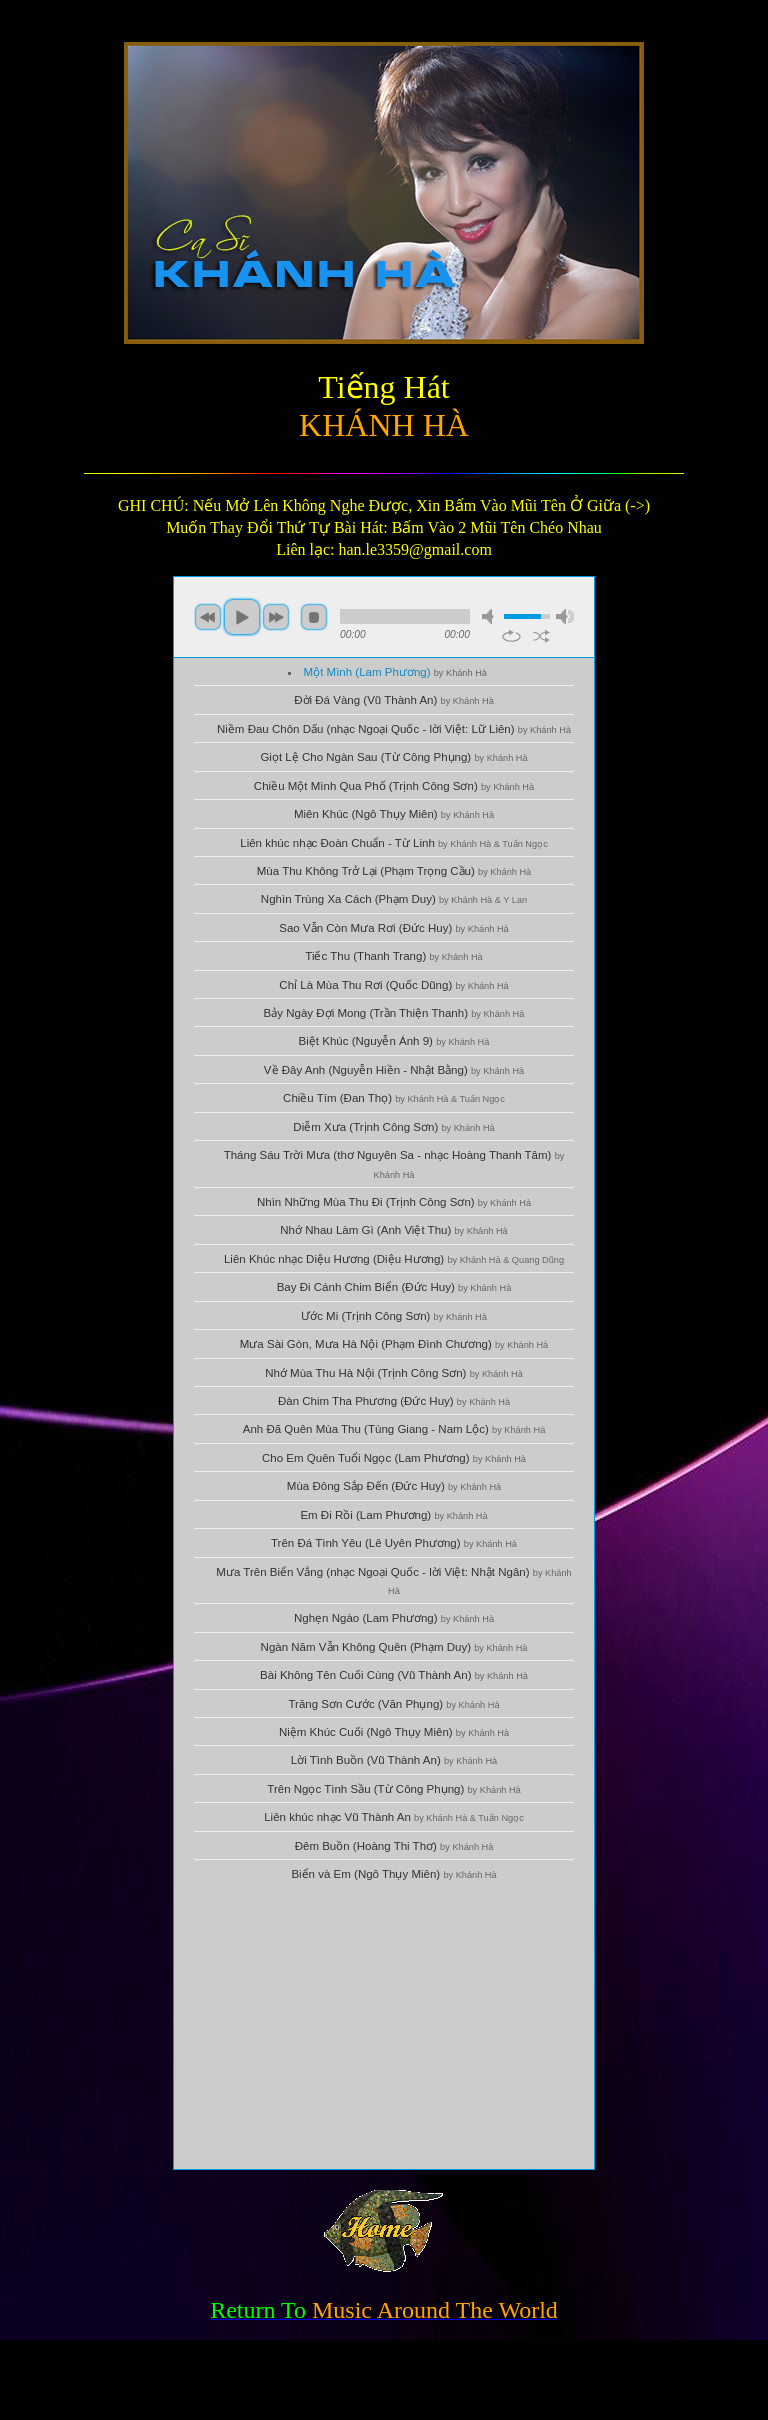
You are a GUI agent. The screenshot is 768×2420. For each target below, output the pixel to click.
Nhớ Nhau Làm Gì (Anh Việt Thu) (393, 1230)
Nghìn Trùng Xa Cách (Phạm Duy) (394, 899)
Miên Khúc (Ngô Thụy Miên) (394, 814)
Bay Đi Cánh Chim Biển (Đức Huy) (394, 1287)
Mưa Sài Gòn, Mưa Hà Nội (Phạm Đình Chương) (394, 1344)
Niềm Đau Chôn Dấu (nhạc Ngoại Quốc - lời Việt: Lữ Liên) (394, 729)
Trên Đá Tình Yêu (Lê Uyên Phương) (394, 1543)
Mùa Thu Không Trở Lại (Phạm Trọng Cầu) (394, 871)
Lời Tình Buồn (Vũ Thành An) (394, 1760)
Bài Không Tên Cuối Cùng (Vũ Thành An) (394, 1675)
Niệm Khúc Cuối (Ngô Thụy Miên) (394, 1732)
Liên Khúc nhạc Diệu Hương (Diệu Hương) (394, 1259)
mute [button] (491, 616)
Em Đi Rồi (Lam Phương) (393, 1515)
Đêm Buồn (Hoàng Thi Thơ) (394, 1846)
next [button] (276, 617)
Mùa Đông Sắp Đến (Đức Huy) (394, 1486)
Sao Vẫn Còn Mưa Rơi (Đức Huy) (393, 928)
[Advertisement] (384, 2029)
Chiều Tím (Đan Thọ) (394, 1098)
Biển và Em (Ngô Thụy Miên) (393, 1874)
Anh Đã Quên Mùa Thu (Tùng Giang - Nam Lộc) (394, 1429)
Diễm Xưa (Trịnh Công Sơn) (393, 1127)
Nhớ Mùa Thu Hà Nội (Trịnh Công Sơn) (394, 1373)
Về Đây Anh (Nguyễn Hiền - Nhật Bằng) (394, 1070)
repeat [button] (511, 636)
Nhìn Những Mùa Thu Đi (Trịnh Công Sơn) (394, 1202)
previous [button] (208, 617)
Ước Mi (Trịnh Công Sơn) (394, 1316)
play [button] (242, 617)
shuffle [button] (541, 636)
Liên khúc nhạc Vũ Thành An (394, 1817)
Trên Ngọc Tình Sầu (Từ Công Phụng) (393, 1789)
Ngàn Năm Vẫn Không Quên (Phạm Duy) (394, 1647)
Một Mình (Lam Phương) (395, 672)
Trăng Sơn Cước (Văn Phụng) (393, 1704)
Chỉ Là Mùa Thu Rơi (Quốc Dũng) (393, 985)
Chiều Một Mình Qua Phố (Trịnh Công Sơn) (394, 786)
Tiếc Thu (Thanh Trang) (393, 956)
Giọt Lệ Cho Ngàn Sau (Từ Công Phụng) (393, 757)
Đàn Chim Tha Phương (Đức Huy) (394, 1401)
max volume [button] (565, 616)
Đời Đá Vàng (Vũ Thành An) (394, 700)
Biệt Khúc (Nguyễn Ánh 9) (394, 1041)
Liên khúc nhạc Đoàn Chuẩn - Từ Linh (394, 843)
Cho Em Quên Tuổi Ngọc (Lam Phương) (394, 1458)
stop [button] (314, 617)
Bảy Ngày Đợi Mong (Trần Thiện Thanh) (394, 1013)
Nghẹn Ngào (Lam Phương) (394, 1618)
